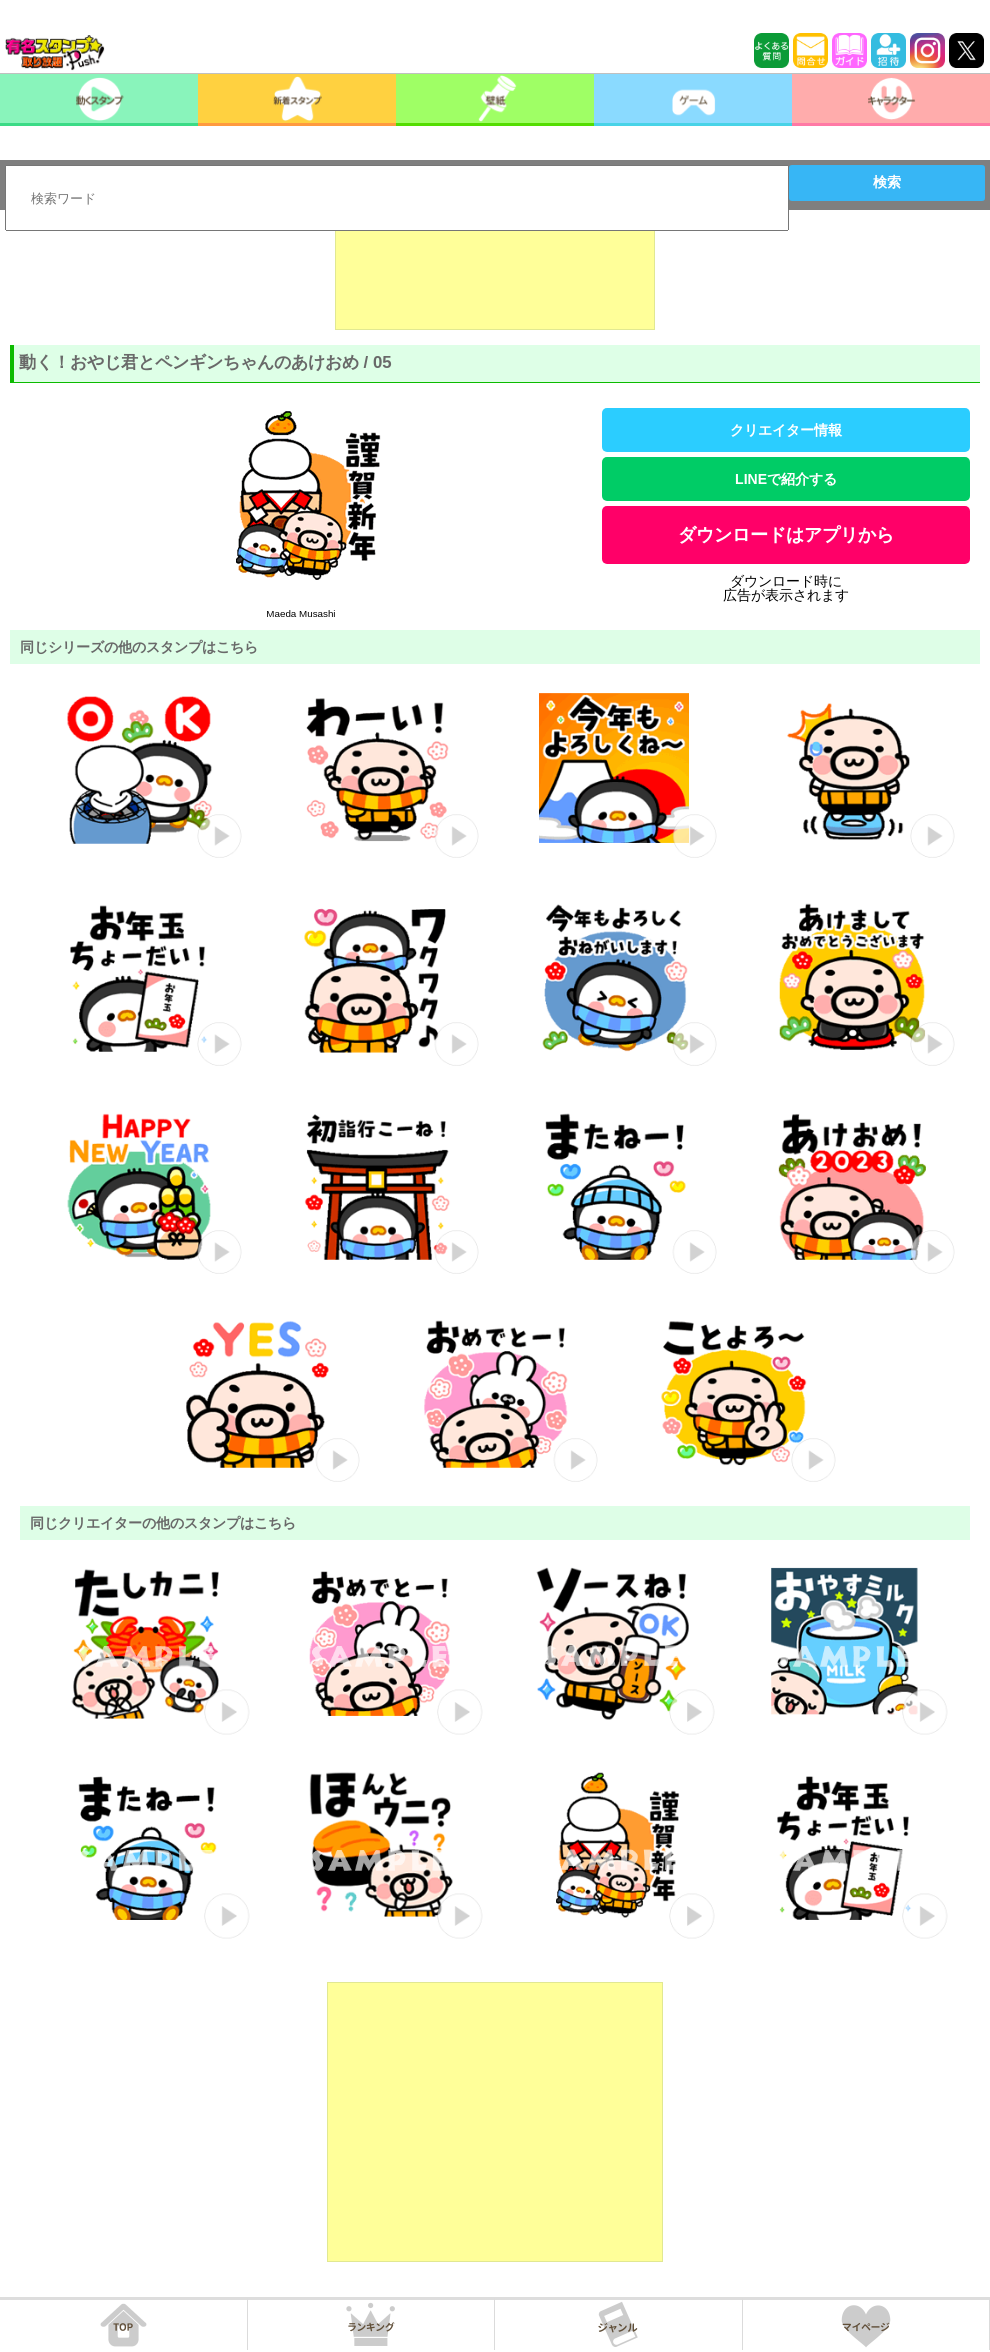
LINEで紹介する (786, 479)
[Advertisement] (495, 280)
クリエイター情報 (786, 430)
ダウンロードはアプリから (786, 535)
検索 (887, 182)
